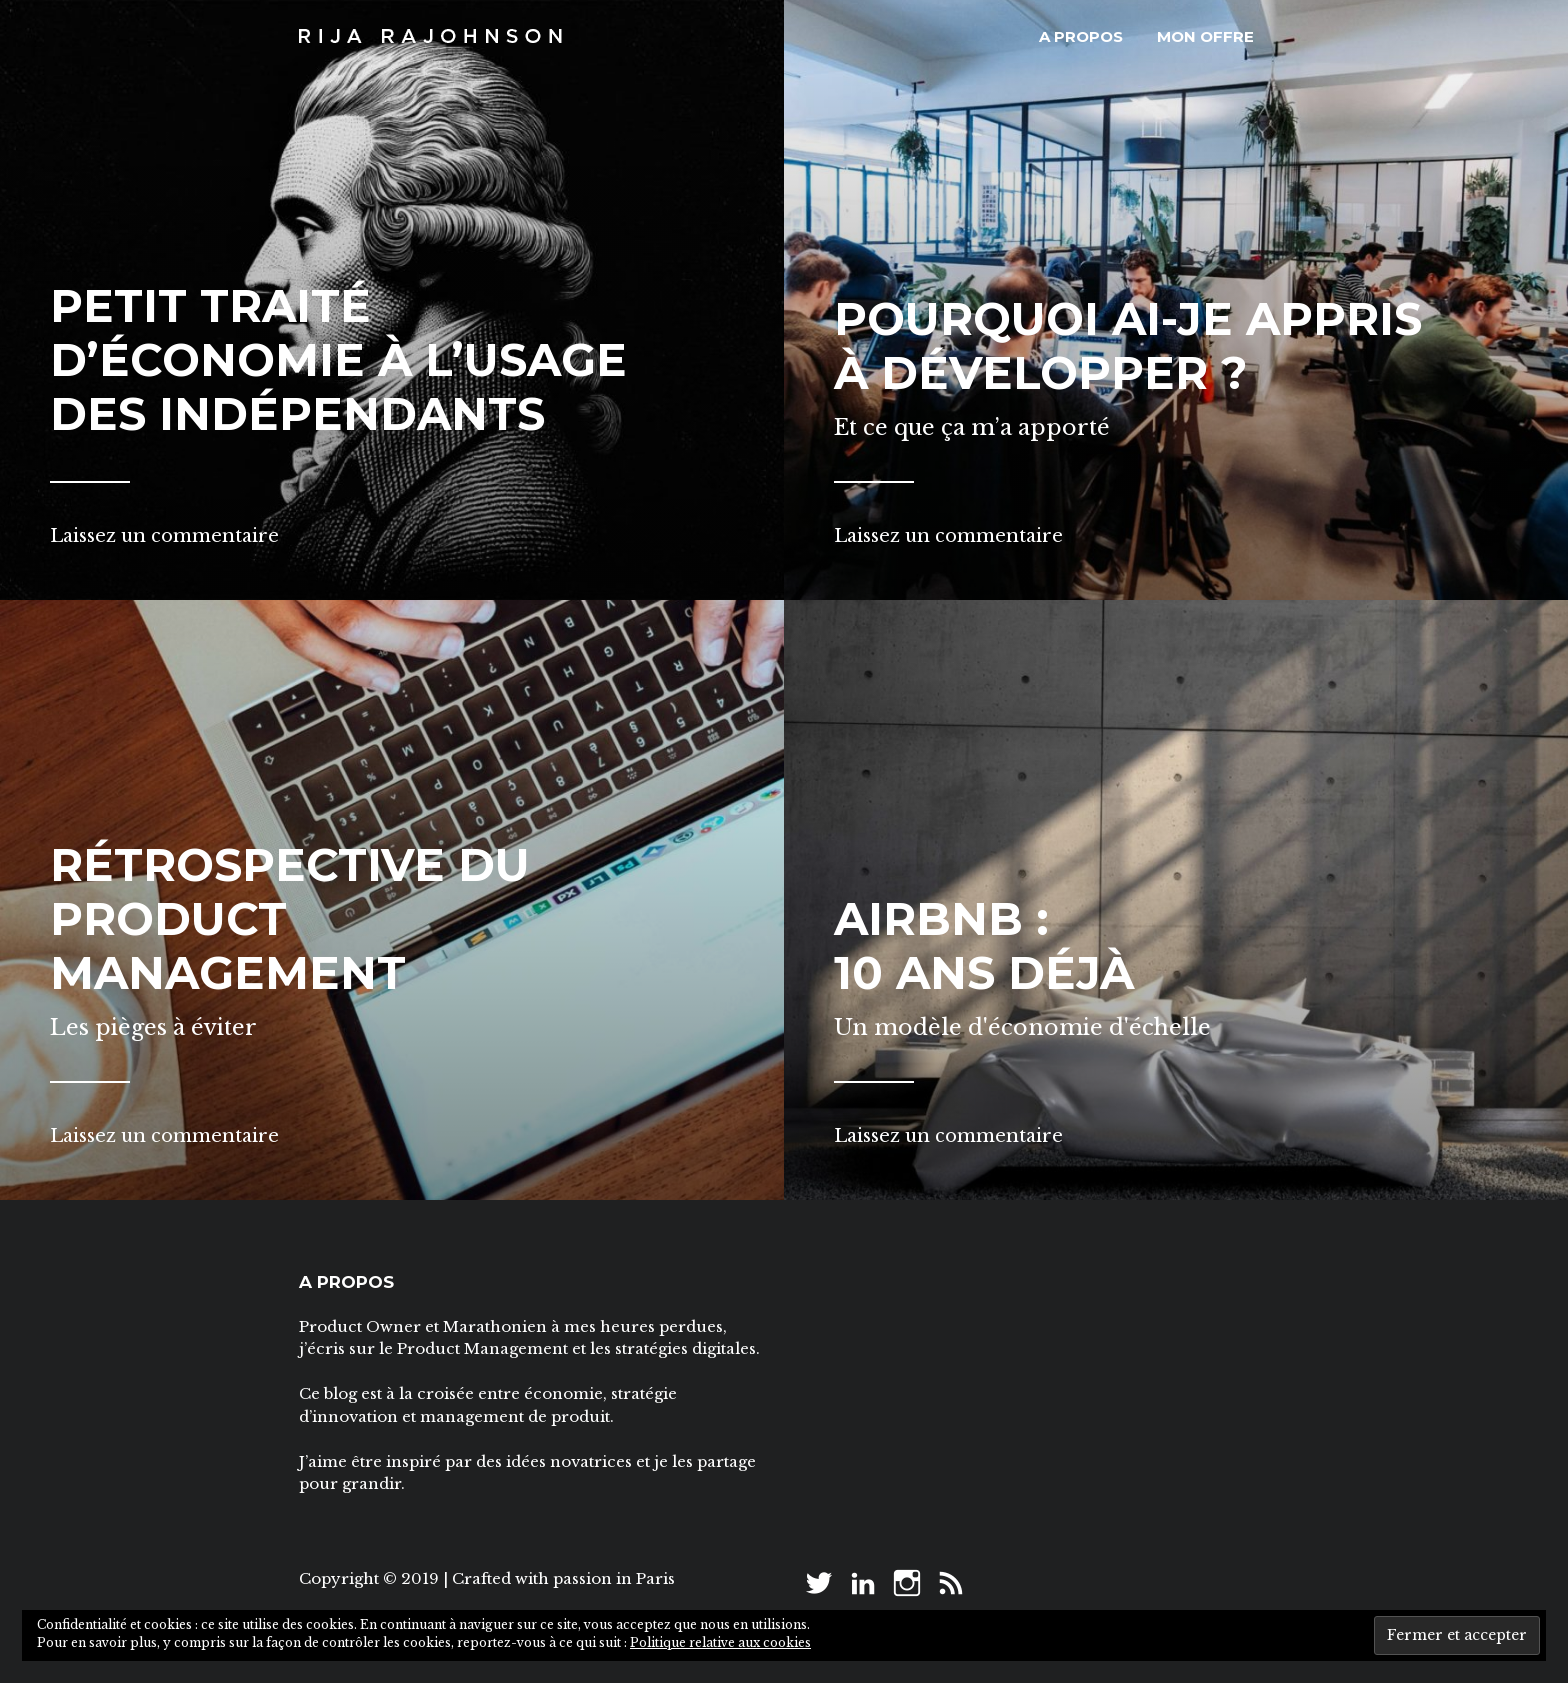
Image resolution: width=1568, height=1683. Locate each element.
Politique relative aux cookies (720, 1642)
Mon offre (1205, 36)
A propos (1081, 36)
